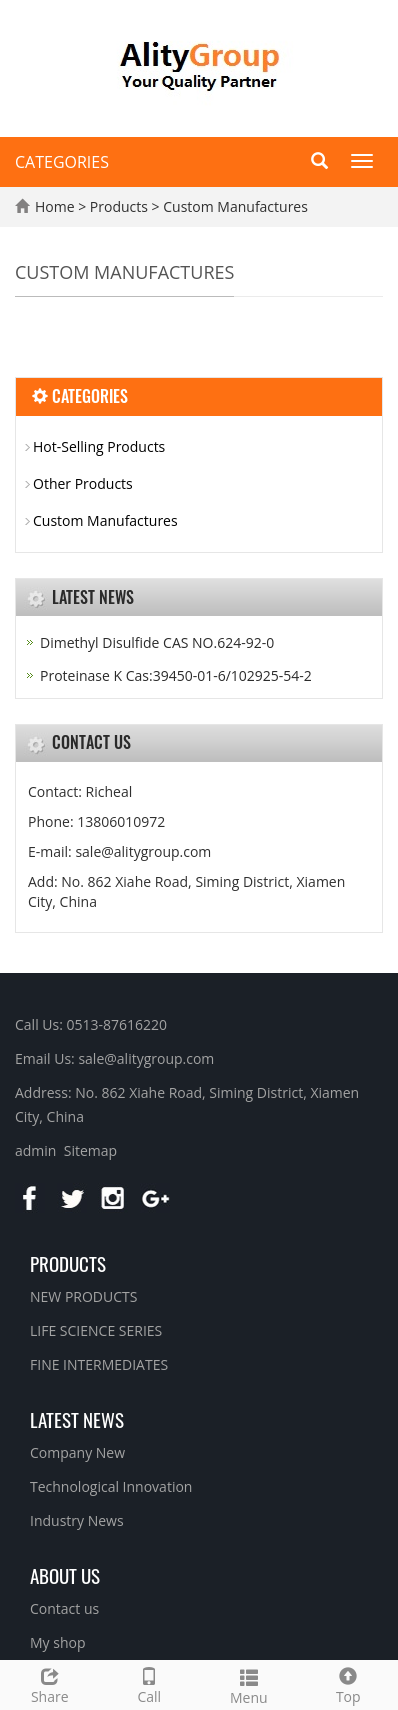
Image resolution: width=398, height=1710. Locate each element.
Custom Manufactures (234, 206)
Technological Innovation (111, 1486)
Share (50, 1683)
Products (121, 206)
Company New (77, 1452)
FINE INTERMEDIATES (99, 1364)
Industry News (77, 1520)
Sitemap (90, 1150)
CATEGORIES (62, 162)
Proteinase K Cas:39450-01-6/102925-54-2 (176, 675)
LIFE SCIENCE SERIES (96, 1330)
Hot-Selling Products (99, 446)
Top (349, 1683)
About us (65, 1575)
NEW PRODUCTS (83, 1296)
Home (55, 206)
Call (150, 1683)
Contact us (64, 1608)
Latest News (77, 1419)
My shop (58, 1642)
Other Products (83, 483)
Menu (249, 1684)
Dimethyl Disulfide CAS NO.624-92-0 (157, 642)
